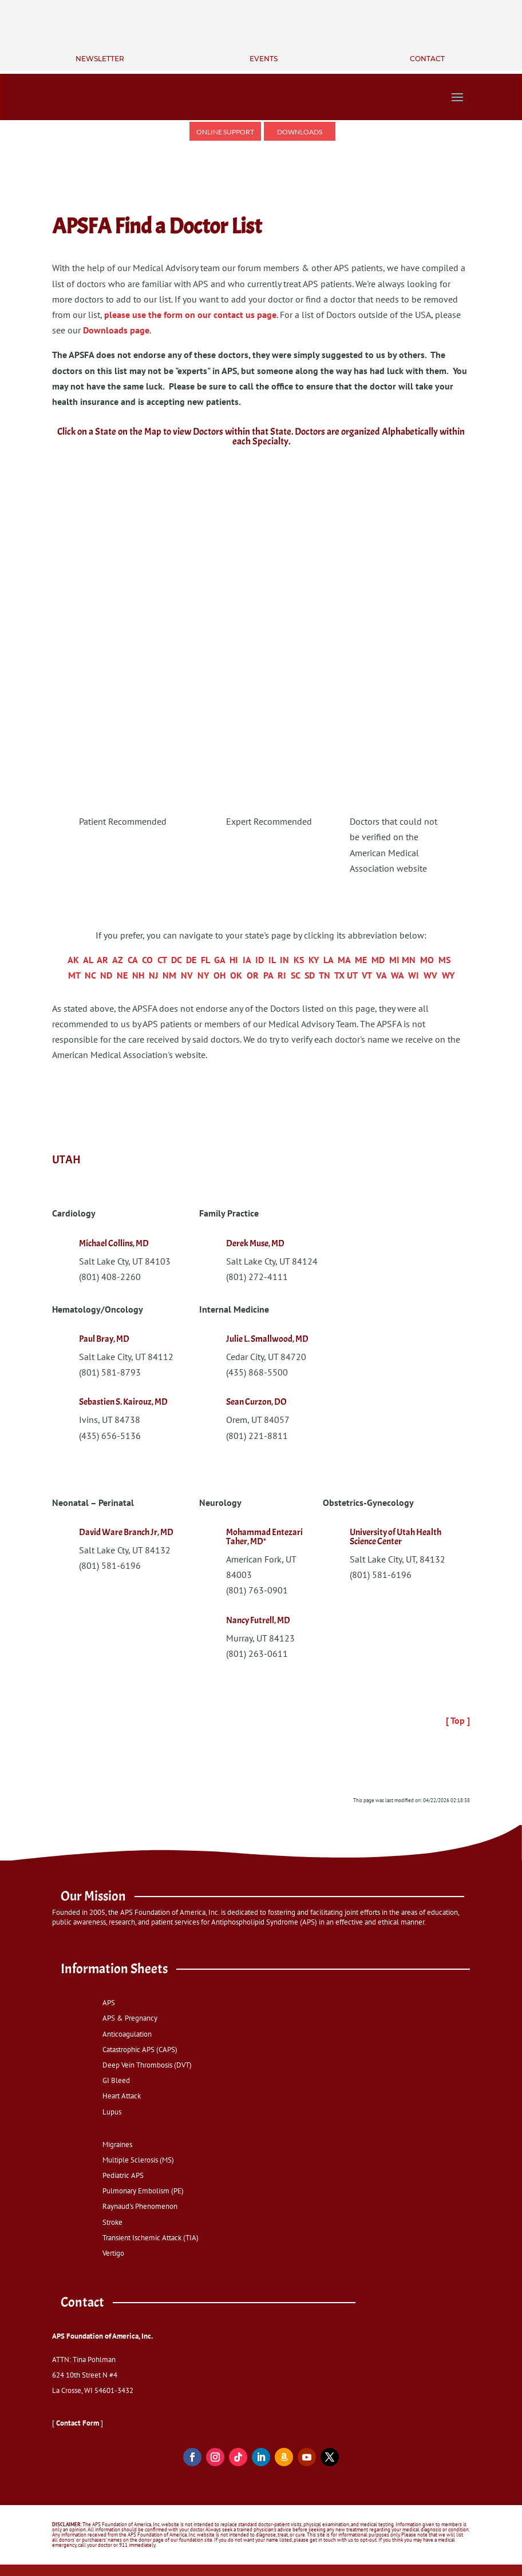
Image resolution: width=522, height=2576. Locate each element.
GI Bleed (116, 2080)
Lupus (111, 2111)
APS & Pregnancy (129, 2018)
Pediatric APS (123, 2175)
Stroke (112, 2222)
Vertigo (113, 2253)
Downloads (299, 132)
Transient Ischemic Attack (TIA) (150, 2238)
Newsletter (100, 58)
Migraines (117, 2144)
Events (264, 58)
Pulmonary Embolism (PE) (143, 2191)
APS (108, 2002)
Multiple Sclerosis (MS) (138, 2160)
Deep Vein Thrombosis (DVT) (147, 2065)
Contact (427, 58)
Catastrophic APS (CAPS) (139, 2049)
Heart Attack (121, 2096)
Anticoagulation (127, 2033)
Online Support (225, 132)
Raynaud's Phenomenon (139, 2206)
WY (448, 975)
